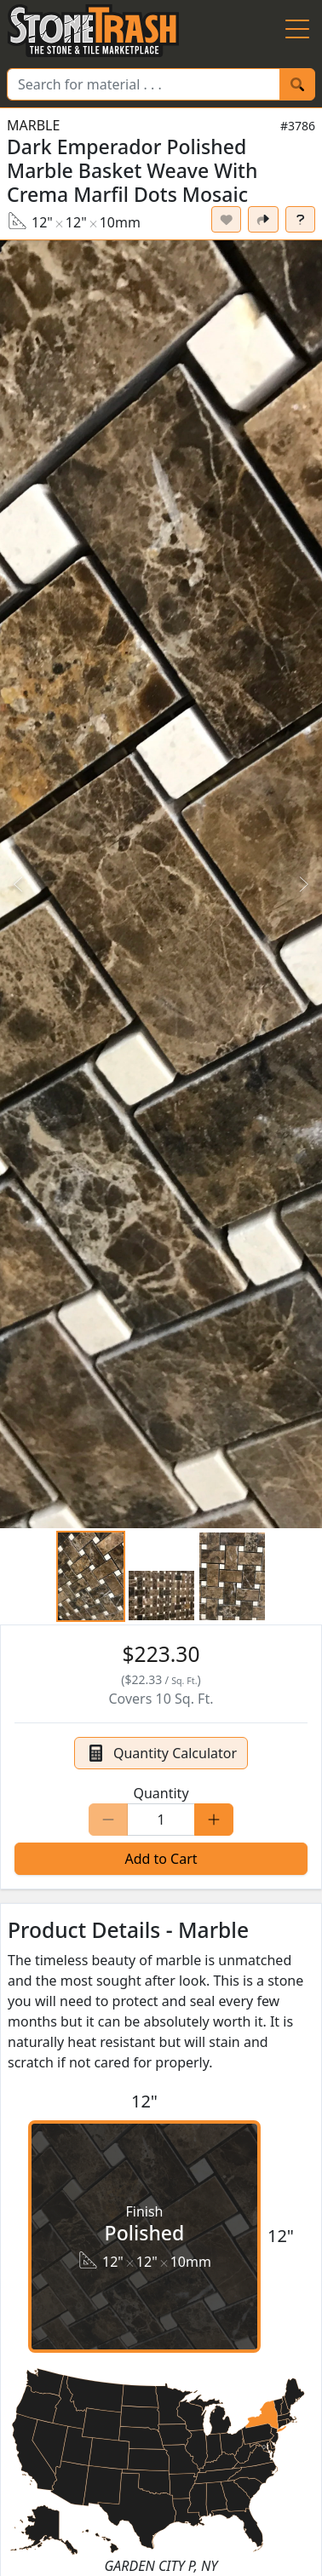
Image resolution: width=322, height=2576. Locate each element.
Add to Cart (160, 1858)
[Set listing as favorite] (226, 219)
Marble (33, 125)
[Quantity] (161, 1819)
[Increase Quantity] (213, 1819)
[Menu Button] (297, 30)
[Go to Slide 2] (161, 1595)
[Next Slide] (303, 884)
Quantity (160, 1793)
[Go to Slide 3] (232, 1576)
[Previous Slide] (19, 884)
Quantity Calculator (161, 1753)
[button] (161, 884)
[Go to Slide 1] (90, 1576)
